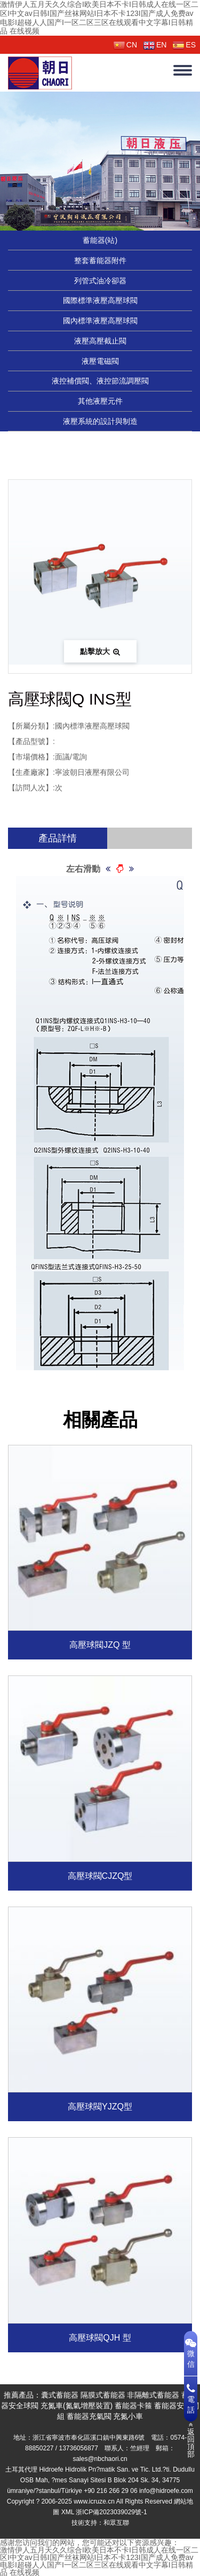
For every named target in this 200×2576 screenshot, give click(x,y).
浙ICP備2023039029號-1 (111, 2512)
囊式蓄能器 (59, 2395)
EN (154, 44)
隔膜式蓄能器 (103, 2395)
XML (67, 2512)
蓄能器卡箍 (133, 2405)
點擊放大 (100, 651)
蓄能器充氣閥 (89, 2416)
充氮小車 (128, 2416)
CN (125, 44)
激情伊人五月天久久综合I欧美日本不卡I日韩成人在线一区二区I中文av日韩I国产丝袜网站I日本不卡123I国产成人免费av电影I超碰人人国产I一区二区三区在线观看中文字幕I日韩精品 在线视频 (99, 17)
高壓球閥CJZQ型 (100, 1875)
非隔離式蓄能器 (153, 2395)
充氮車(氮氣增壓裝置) (77, 2405)
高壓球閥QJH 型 (100, 2337)
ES (184, 44)
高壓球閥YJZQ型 (100, 2106)
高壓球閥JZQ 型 (100, 1644)
